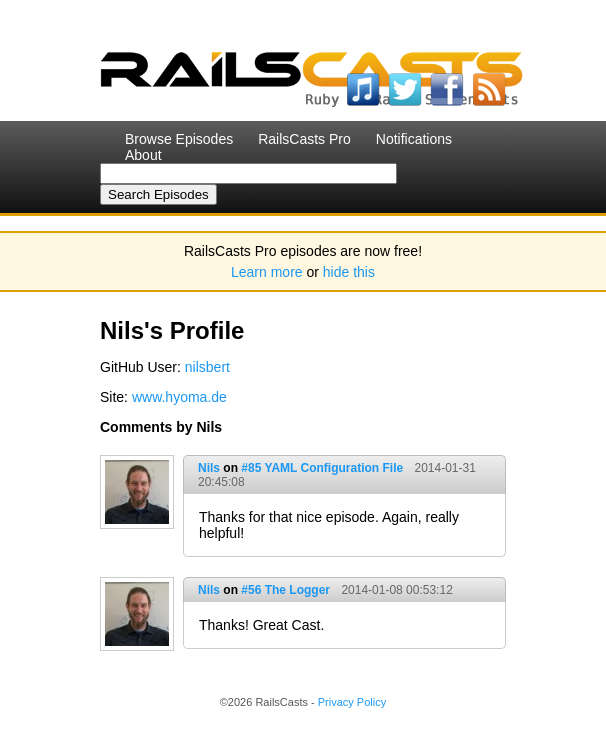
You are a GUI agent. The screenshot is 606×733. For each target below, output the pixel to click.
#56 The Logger (285, 590)
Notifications (414, 139)
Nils (209, 468)
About (143, 155)
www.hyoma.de (179, 397)
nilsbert (207, 367)
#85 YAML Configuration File (322, 468)
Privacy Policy (352, 702)
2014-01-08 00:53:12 (396, 590)
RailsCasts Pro (304, 139)
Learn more (267, 272)
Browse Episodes (179, 139)
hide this (349, 272)
